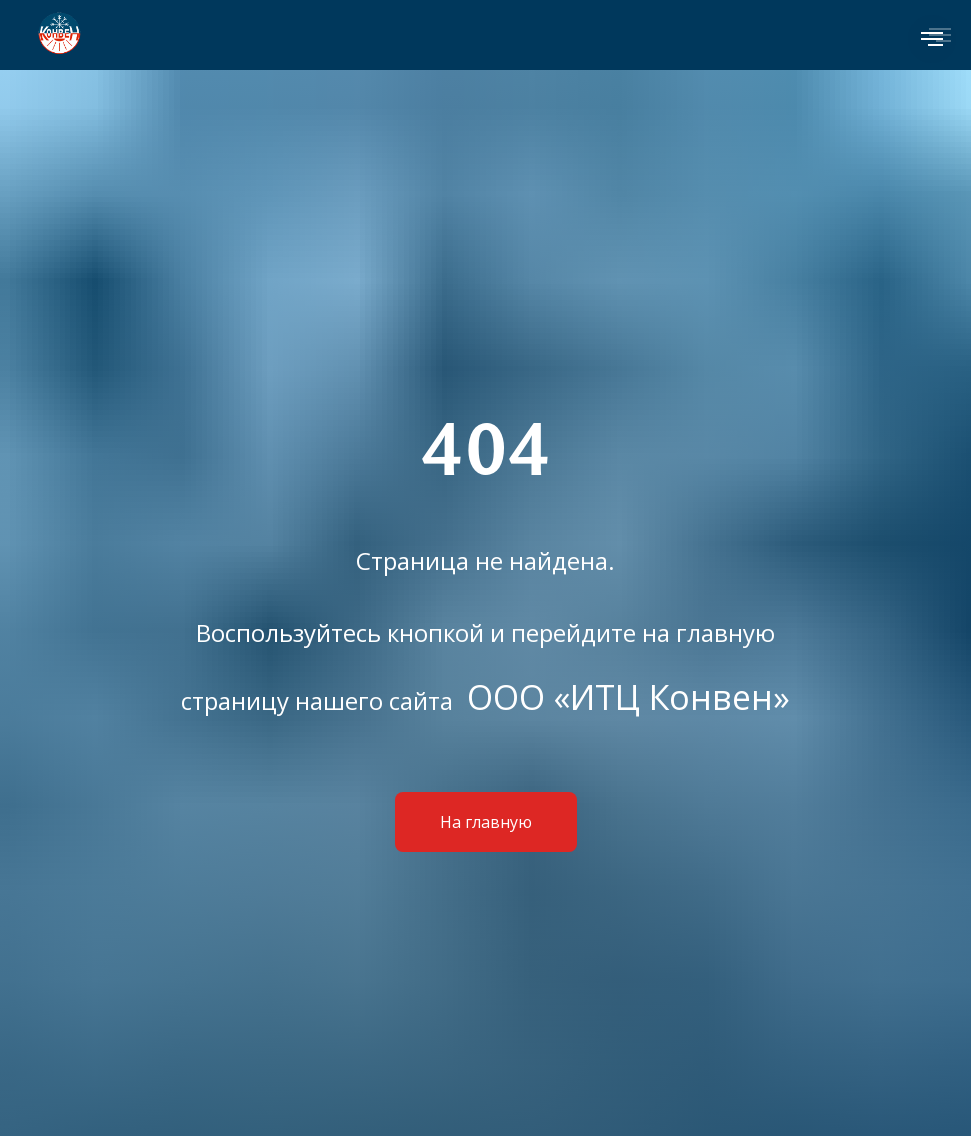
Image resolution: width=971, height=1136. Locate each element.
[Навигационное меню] (932, 39)
